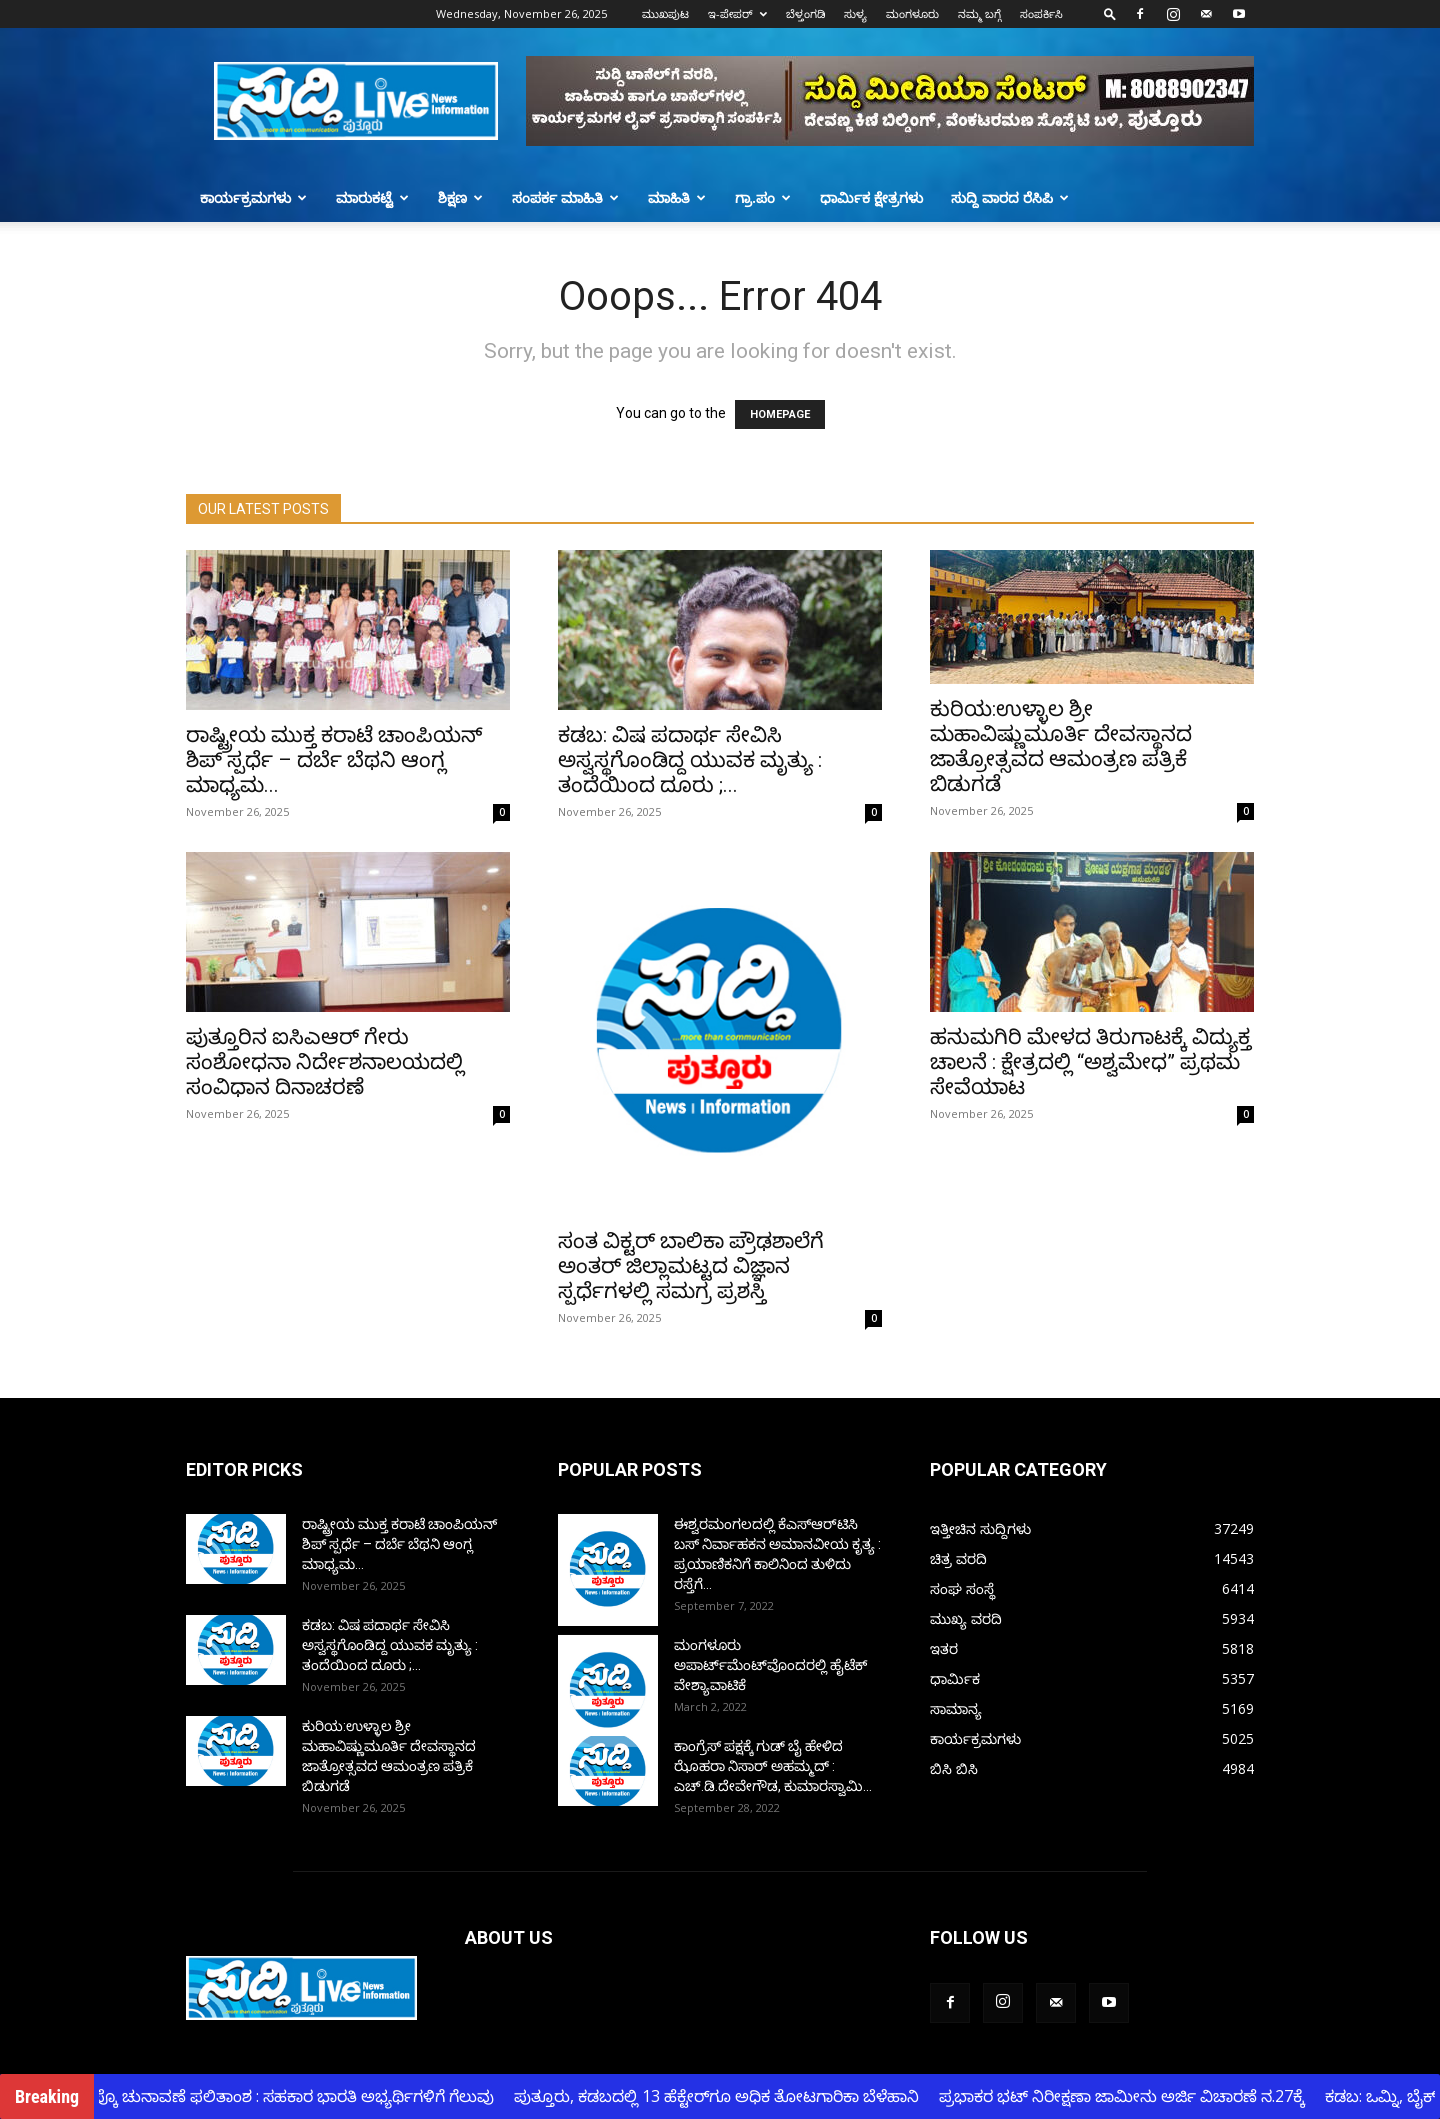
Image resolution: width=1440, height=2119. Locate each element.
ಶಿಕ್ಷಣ (460, 197)
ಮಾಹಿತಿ (677, 197)
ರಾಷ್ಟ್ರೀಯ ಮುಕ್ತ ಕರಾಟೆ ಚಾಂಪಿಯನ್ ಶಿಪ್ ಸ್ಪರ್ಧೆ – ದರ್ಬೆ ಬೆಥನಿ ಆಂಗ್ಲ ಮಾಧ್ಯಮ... (334, 760)
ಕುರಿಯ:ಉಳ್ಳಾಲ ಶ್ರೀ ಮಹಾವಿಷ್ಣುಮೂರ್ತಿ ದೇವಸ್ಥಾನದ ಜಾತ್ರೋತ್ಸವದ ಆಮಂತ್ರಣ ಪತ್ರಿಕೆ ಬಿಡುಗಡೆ (1061, 746)
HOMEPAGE (780, 414)
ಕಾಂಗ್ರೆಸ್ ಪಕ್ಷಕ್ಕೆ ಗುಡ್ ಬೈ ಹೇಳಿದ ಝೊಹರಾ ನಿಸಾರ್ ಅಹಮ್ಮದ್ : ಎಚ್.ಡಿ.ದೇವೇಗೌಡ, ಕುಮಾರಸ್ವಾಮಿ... (773, 1766)
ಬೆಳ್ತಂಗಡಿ (805, 13)
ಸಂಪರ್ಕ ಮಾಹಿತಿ (565, 197)
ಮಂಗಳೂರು (912, 13)
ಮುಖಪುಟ (665, 13)
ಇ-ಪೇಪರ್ (737, 13)
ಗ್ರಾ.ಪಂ (763, 197)
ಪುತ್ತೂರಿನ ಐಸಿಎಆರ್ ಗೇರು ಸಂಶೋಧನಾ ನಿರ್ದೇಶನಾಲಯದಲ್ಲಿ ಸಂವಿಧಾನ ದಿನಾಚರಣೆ (325, 1062)
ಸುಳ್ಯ (855, 13)
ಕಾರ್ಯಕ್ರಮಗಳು (253, 197)
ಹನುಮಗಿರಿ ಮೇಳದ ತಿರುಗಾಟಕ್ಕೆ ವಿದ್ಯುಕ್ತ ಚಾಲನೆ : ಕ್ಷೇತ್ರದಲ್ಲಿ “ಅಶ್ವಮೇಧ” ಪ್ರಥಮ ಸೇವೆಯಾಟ (1090, 1062)
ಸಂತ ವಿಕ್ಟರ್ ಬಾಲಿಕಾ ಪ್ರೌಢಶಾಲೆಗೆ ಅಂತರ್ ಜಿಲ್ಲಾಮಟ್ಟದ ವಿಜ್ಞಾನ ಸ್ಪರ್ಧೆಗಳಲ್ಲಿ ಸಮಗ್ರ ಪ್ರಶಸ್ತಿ (691, 1266)
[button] (1110, 13)
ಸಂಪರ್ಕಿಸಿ (1041, 13)
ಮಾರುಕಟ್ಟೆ (372, 197)
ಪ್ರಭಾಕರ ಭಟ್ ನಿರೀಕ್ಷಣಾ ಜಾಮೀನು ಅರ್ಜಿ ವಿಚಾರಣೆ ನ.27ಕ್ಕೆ (1131, 2096)
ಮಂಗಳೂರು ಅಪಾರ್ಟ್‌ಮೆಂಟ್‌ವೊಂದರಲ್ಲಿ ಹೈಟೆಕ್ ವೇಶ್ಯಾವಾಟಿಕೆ (770, 1665)
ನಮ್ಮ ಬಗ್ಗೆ (979, 13)
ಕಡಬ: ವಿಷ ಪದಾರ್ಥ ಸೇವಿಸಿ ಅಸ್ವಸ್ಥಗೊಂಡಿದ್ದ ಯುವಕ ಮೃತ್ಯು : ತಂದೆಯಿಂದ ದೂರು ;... (690, 760)
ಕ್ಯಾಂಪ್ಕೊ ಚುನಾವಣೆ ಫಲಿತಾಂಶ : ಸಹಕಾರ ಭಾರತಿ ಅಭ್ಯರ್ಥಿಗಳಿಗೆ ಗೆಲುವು (287, 2096)
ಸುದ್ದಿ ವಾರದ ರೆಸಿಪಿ (1010, 197)
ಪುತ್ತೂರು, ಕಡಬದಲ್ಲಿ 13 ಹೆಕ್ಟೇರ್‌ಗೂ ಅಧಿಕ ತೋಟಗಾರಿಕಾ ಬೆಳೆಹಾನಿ (725, 2096)
